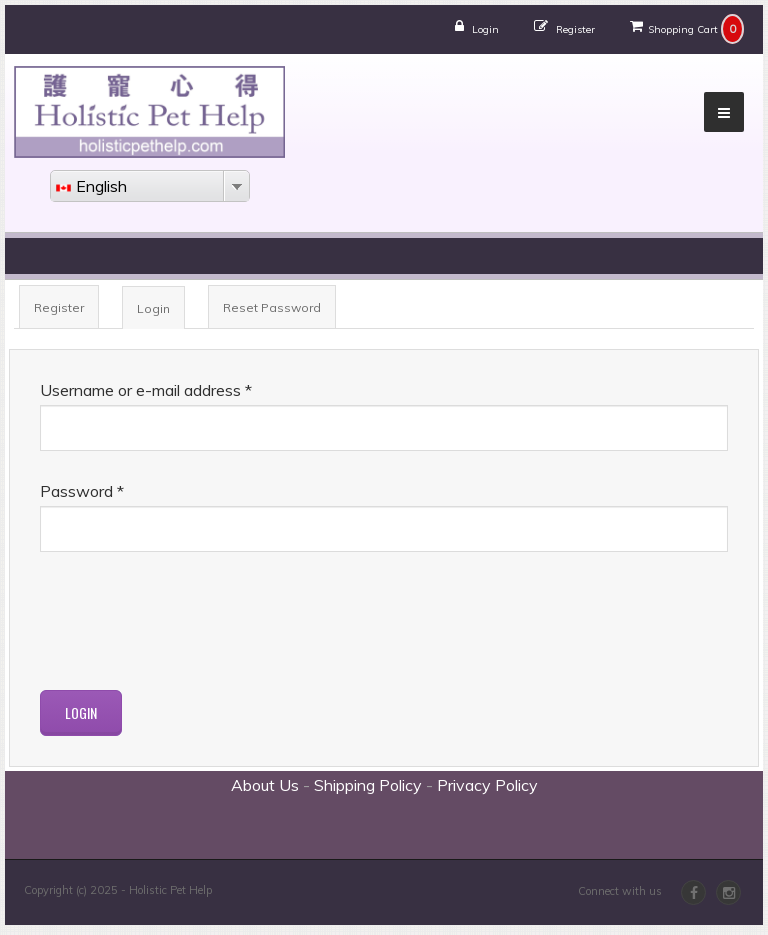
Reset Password (272, 307)
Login (485, 29)
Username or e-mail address (146, 390)
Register (575, 29)
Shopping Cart (683, 29)
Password (82, 491)
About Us (265, 785)
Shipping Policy (368, 785)
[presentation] (192, 621)
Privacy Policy (487, 785)
